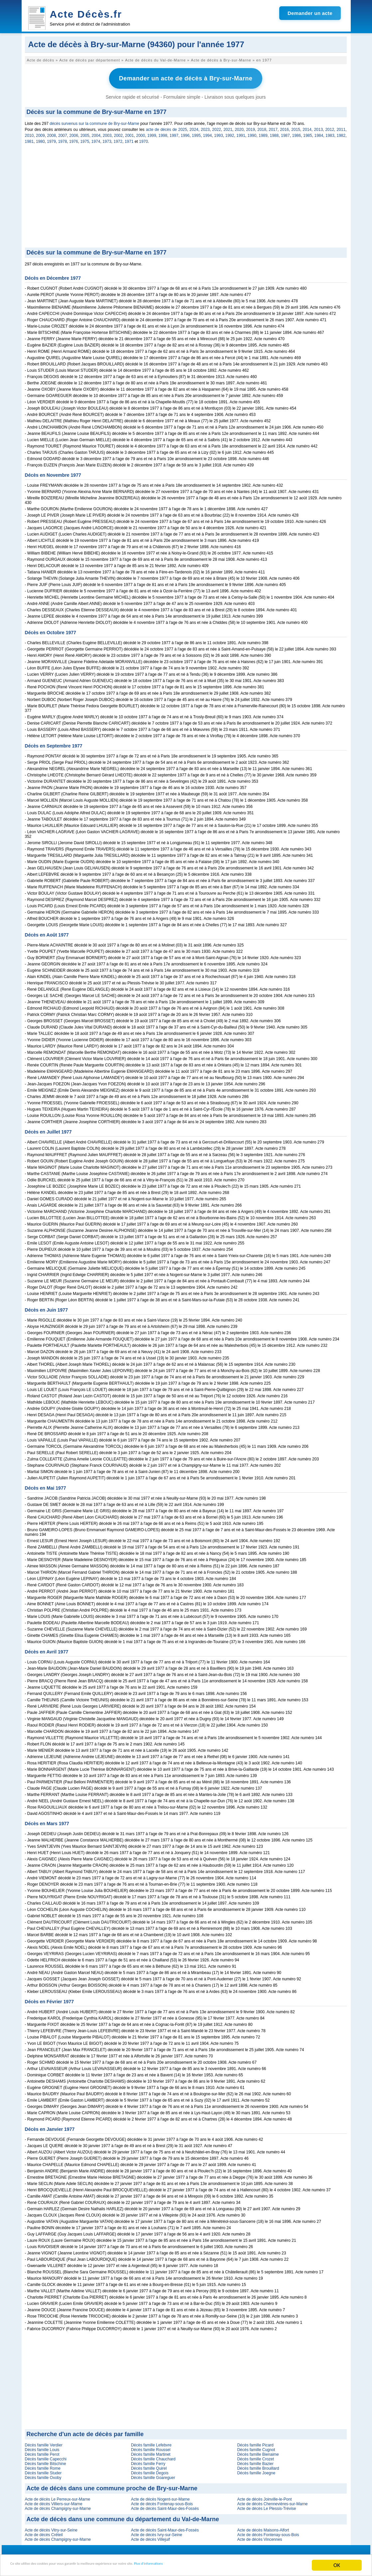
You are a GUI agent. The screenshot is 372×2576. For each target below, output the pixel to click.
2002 (118, 133)
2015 (295, 127)
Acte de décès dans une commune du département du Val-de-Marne (123, 2517)
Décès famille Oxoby (43, 2475)
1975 (84, 139)
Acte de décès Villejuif (150, 2537)
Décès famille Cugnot (256, 2447)
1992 (229, 133)
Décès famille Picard (255, 2442)
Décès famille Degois (150, 2470)
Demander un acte (310, 13)
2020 (239, 127)
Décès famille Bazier (255, 2461)
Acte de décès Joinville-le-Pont (264, 2497)
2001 (129, 133)
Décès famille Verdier (43, 2442)
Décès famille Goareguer (153, 2475)
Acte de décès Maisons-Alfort (263, 2528)
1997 (174, 133)
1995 (196, 133)
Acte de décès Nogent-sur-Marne (160, 2497)
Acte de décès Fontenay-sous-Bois (162, 2501)
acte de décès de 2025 (166, 127)
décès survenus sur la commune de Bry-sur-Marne (94, 121)
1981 (29, 139)
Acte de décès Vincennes (259, 2537)
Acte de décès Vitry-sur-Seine (51, 2528)
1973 (106, 139)
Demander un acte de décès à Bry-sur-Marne (186, 77)
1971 (129, 139)
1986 (296, 133)
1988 (274, 133)
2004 (96, 133)
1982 (341, 133)
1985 (307, 133)
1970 (143, 139)
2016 (284, 127)
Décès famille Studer (43, 2470)
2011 (340, 127)
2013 (318, 127)
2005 (84, 133)
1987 (285, 133)
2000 (140, 133)
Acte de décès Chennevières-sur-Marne (272, 2501)
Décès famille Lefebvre (151, 2442)
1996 (185, 133)
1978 (62, 139)
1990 (252, 133)
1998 (163, 133)
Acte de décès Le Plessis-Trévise (266, 2506)
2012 (329, 127)
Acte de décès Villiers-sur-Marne (53, 2501)
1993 (218, 133)
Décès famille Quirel (149, 2466)
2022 (216, 127)
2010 (29, 133)
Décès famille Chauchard (153, 2456)
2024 (193, 127)
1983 (329, 133)
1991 (240, 133)
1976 (73, 139)
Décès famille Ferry (148, 2461)
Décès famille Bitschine (45, 2461)
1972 (118, 139)
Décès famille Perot (42, 2452)
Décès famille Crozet (255, 2456)
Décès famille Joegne (256, 2470)
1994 (207, 133)
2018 (261, 127)
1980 (40, 139)
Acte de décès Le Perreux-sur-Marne (57, 2497)
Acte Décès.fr (86, 14)
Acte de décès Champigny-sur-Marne (58, 2506)
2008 (51, 133)
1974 (95, 139)
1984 (318, 133)
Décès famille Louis (42, 2447)
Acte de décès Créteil (44, 2532)
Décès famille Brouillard (258, 2466)
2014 (307, 127)
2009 (40, 133)
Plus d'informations (223, 2565)
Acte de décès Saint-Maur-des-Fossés (165, 2506)
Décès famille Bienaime (258, 2452)
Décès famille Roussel (151, 2447)
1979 (51, 139)
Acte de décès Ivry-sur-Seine (156, 2532)
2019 (250, 127)
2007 (62, 133)
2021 (227, 127)
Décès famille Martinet (151, 2452)
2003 (107, 133)
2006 (73, 133)
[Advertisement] (186, 195)
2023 (205, 127)
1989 (263, 133)
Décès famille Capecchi (45, 2456)
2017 (273, 127)
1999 (151, 133)
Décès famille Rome (43, 2466)
